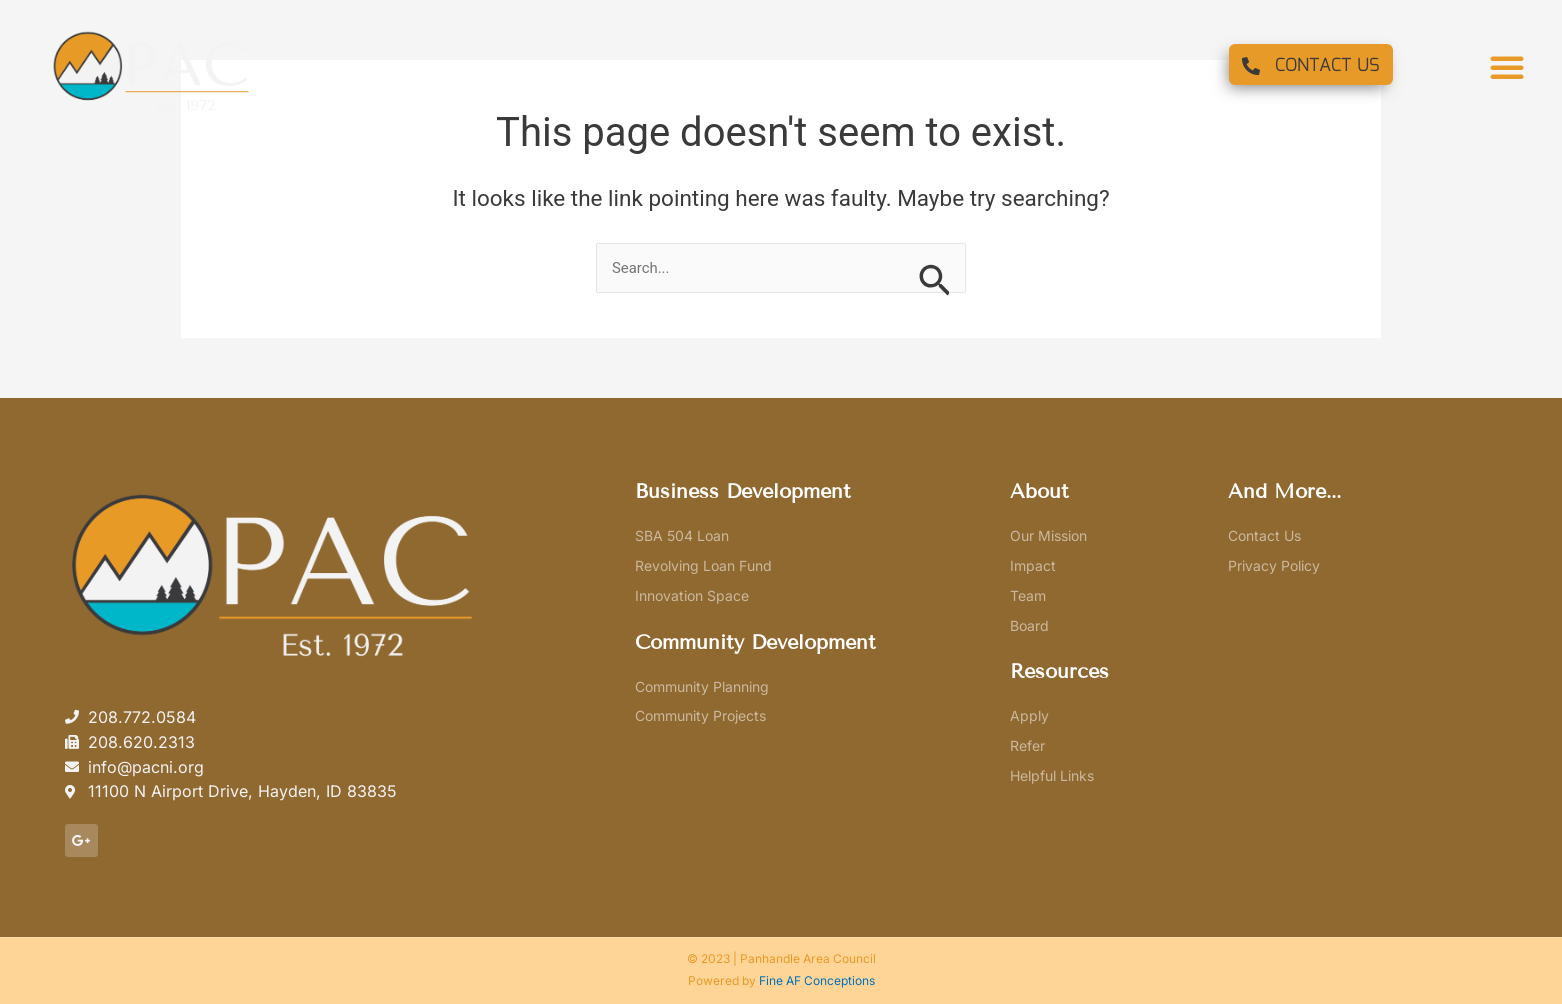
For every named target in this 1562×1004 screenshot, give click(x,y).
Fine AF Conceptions (817, 980)
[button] (1507, 67)
